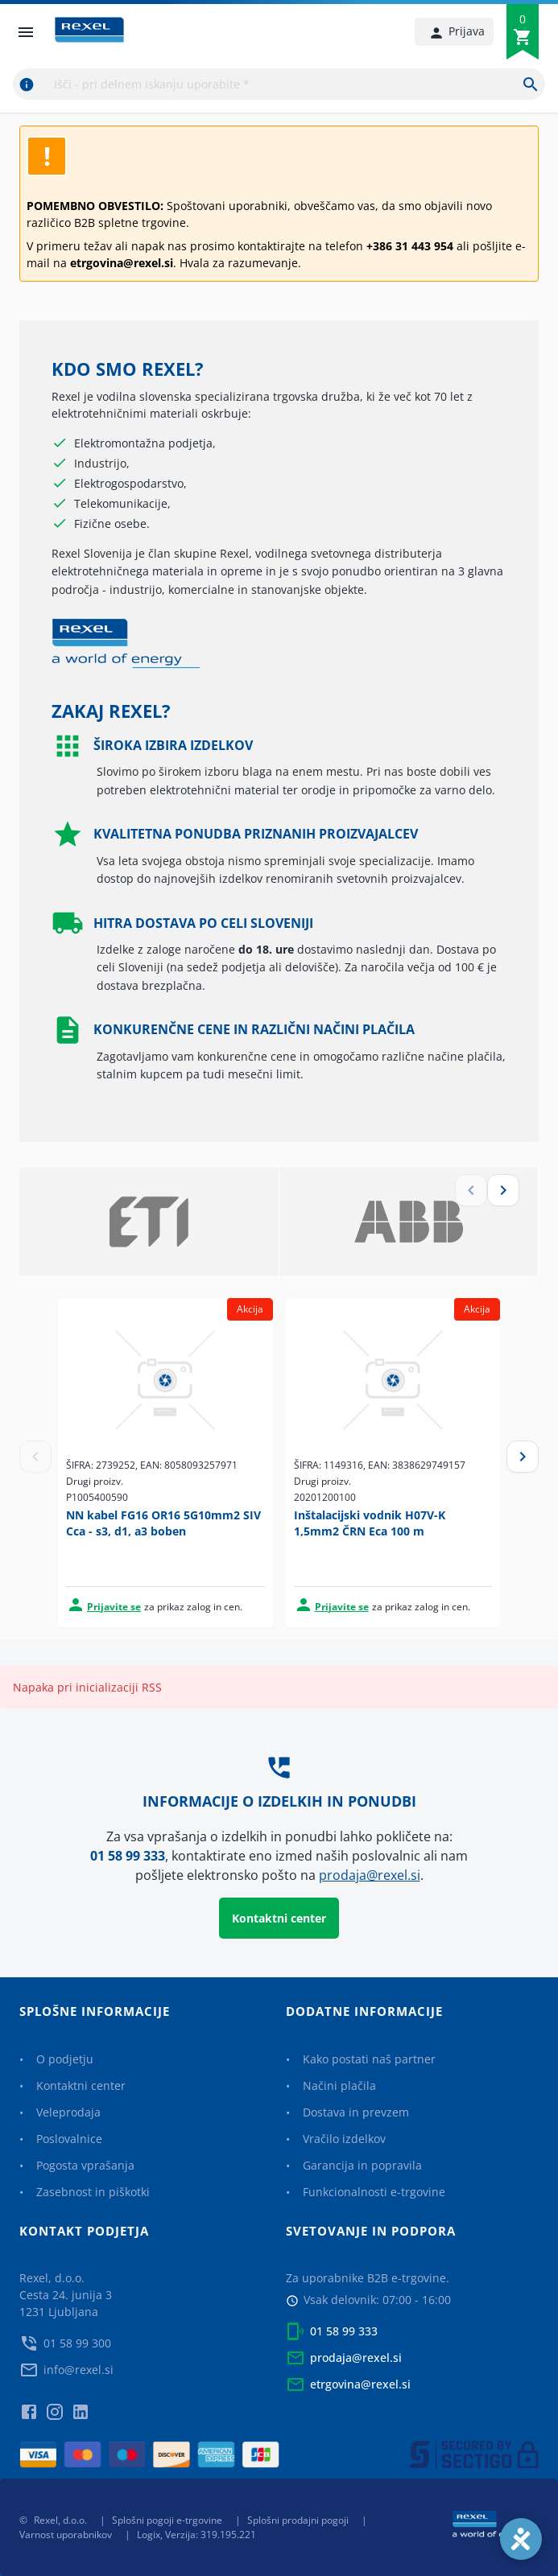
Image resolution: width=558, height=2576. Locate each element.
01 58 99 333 (127, 1856)
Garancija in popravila (362, 2165)
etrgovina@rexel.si (360, 2384)
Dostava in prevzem (356, 2112)
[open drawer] (26, 32)
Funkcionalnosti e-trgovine (374, 2191)
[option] (149, 1227)
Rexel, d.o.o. (60, 2520)
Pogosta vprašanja (85, 2165)
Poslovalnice (69, 2138)
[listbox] (279, 1227)
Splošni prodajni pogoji (298, 2520)
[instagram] (54, 2405)
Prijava (456, 31)
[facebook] (29, 2405)
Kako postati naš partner (369, 2059)
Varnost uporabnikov (65, 2534)
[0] (522, 37)
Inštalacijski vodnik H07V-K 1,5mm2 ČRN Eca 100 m (369, 1523)
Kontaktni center (279, 1918)
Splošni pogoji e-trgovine (167, 2520)
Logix (148, 2534)
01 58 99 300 (77, 2343)
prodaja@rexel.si (369, 1875)
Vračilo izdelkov (344, 2138)
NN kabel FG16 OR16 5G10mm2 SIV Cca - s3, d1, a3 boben (163, 1523)
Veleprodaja (68, 2112)
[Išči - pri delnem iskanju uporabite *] (531, 84)
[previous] (29, 113)
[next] (529, 113)
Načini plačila (339, 2085)
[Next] (522, 1456)
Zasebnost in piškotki (93, 2191)
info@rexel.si (78, 2369)
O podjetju (64, 2059)
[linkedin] (80, 2405)
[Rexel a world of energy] (496, 2527)
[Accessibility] (521, 2539)
